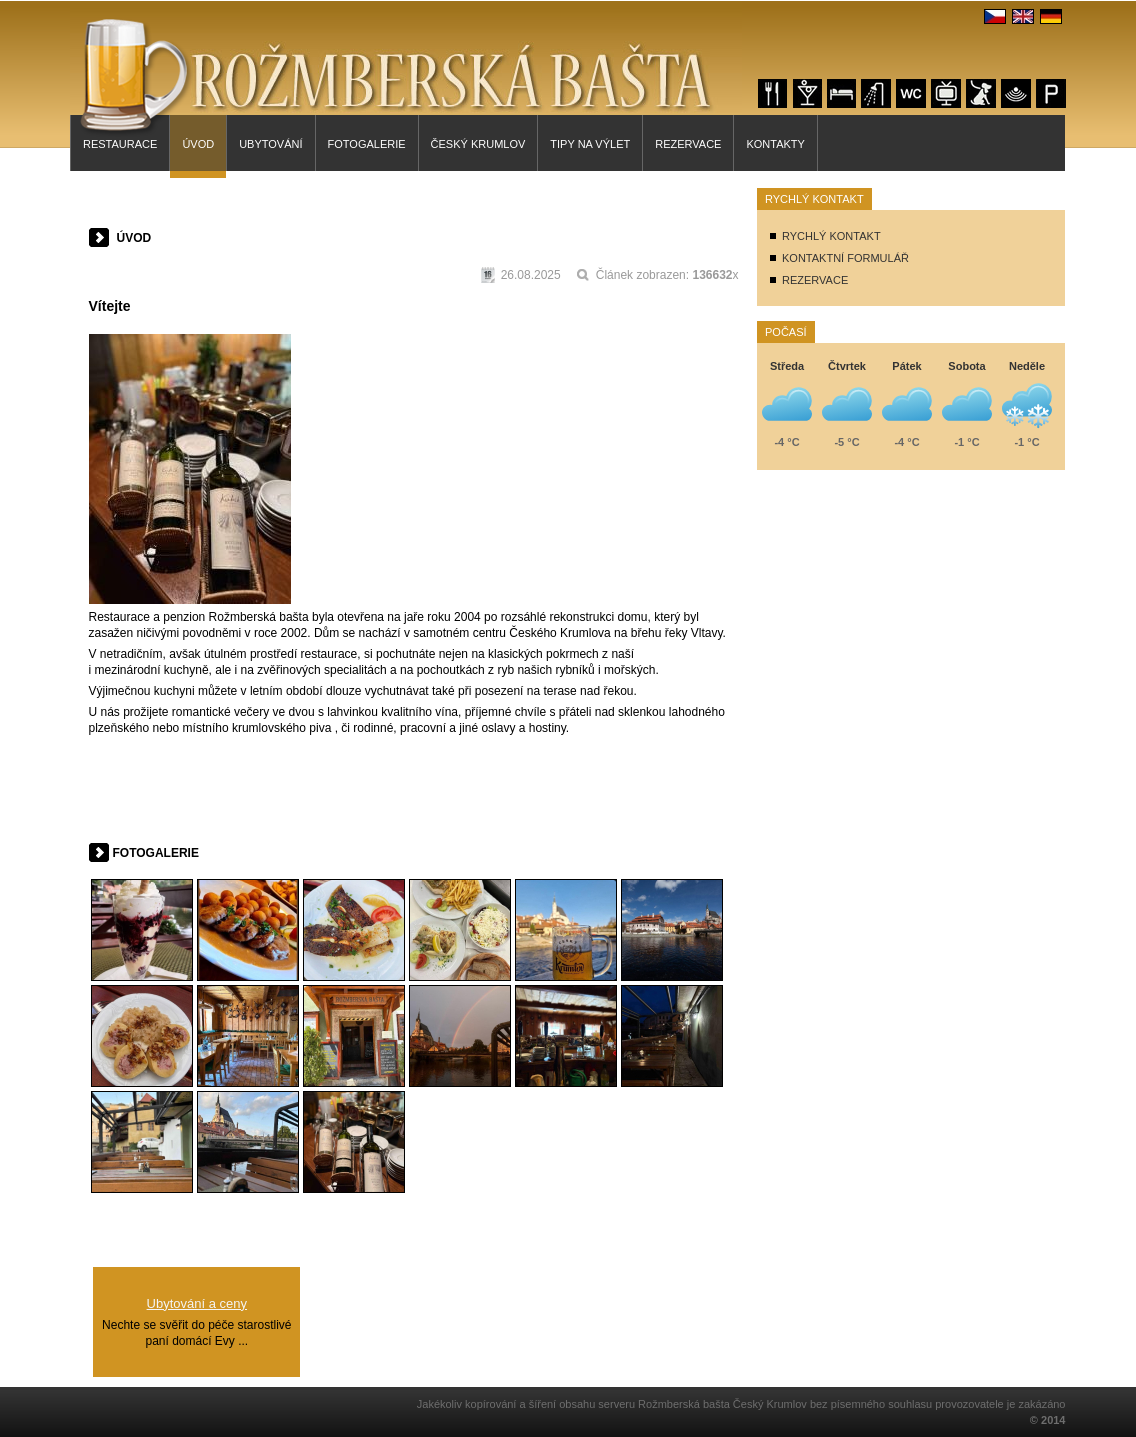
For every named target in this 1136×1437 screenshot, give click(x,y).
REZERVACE (815, 280)
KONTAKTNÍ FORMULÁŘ (845, 258)
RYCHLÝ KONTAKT (831, 236)
